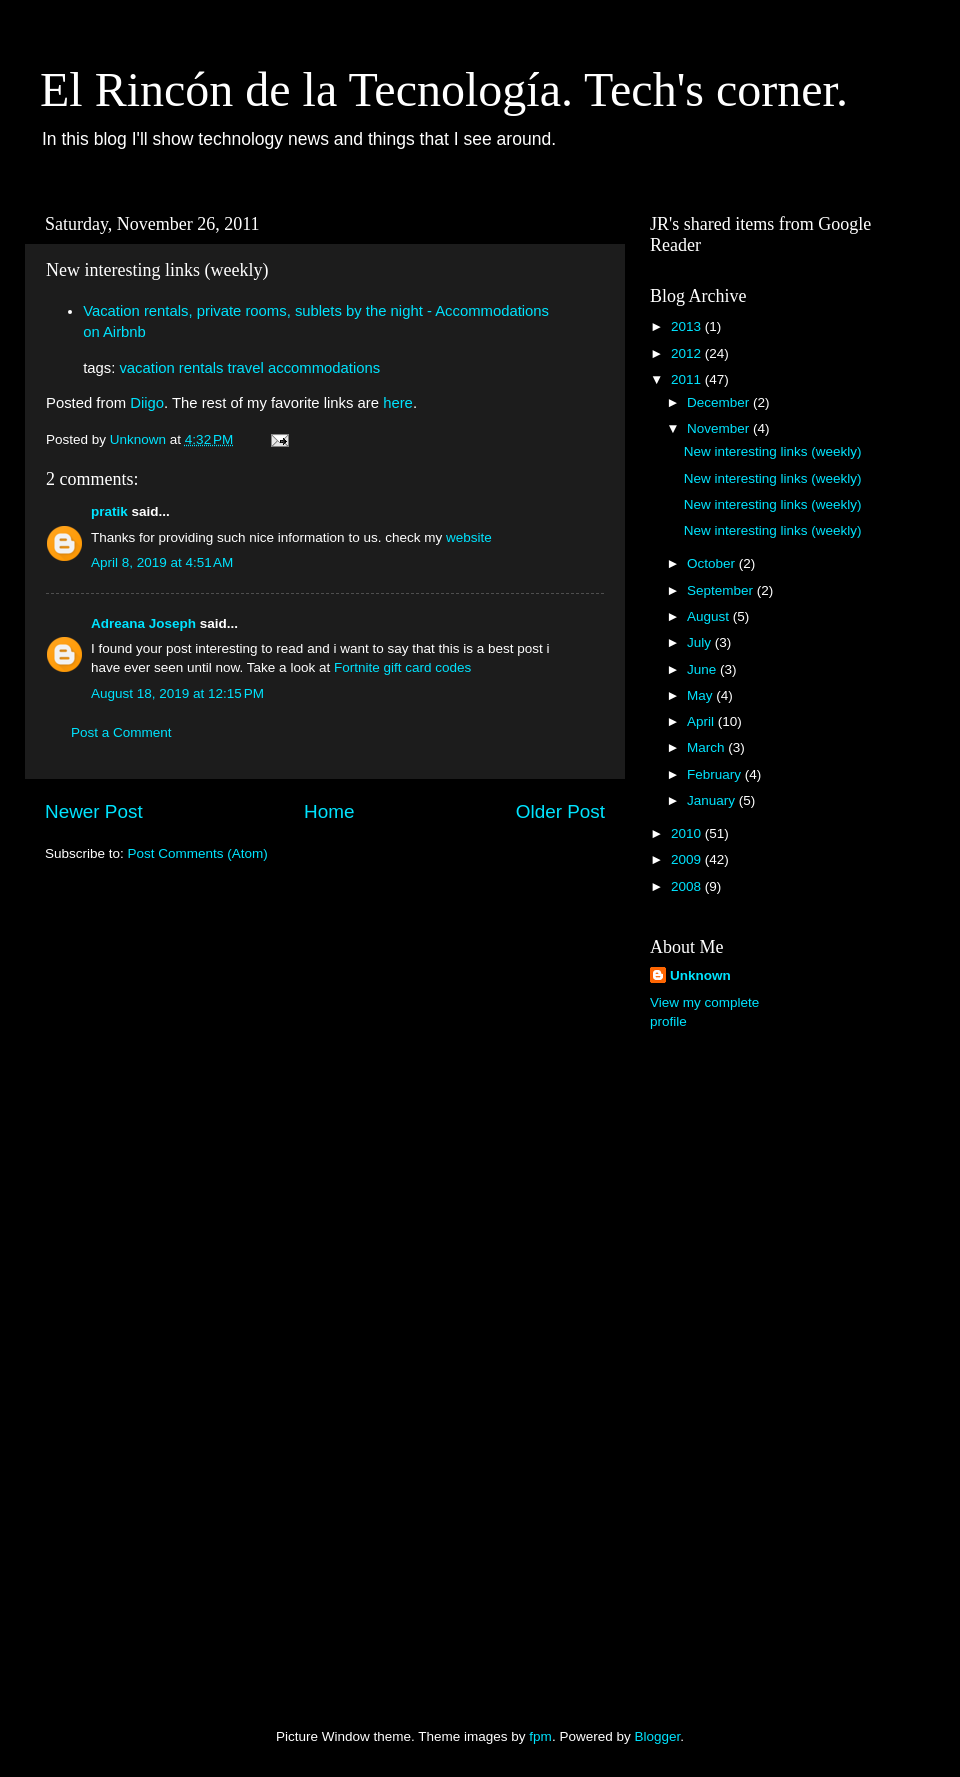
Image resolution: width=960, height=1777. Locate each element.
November (720, 428)
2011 (688, 379)
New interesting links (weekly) (773, 451)
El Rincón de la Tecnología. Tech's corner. (444, 89)
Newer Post (94, 811)
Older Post (560, 811)
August (710, 616)
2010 (688, 833)
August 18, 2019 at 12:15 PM (177, 693)
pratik (109, 511)
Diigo (147, 403)
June (703, 669)
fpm (540, 1736)
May (701, 695)
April (702, 721)
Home (329, 811)
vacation (146, 368)
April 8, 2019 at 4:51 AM (162, 562)
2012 (688, 353)
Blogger (657, 1736)
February (716, 774)
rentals (201, 368)
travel (246, 368)
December (720, 402)
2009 (688, 859)
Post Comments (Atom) (198, 853)
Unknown (700, 975)
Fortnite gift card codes (402, 667)
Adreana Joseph (143, 623)
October (713, 563)
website (469, 537)
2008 (688, 886)
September (722, 590)
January (713, 800)
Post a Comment (121, 732)
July (701, 642)
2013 (688, 326)
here (398, 403)
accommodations (324, 368)
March (707, 747)
